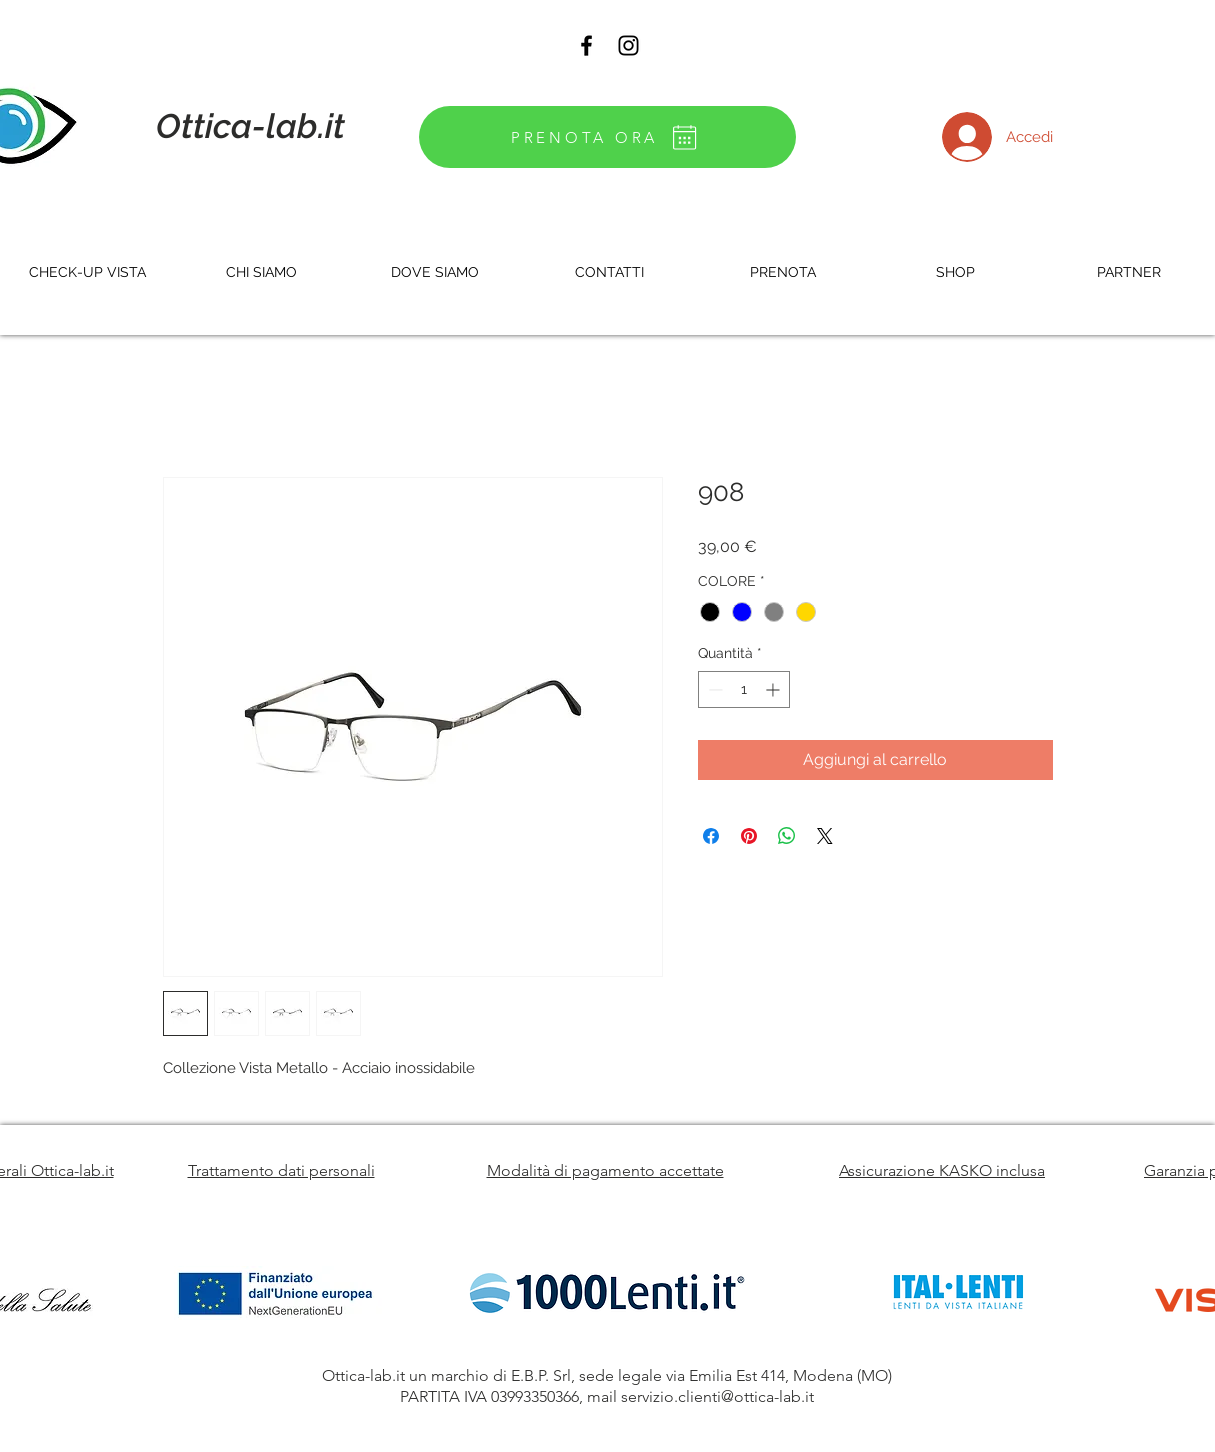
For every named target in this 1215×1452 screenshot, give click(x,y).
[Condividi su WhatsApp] (787, 836)
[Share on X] (825, 836)
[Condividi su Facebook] (711, 836)
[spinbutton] (744, 689)
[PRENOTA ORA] (607, 137)
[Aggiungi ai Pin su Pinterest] (749, 836)
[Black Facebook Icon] (586, 45)
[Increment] (774, 689)
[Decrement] (713, 689)
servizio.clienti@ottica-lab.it (717, 1396)
